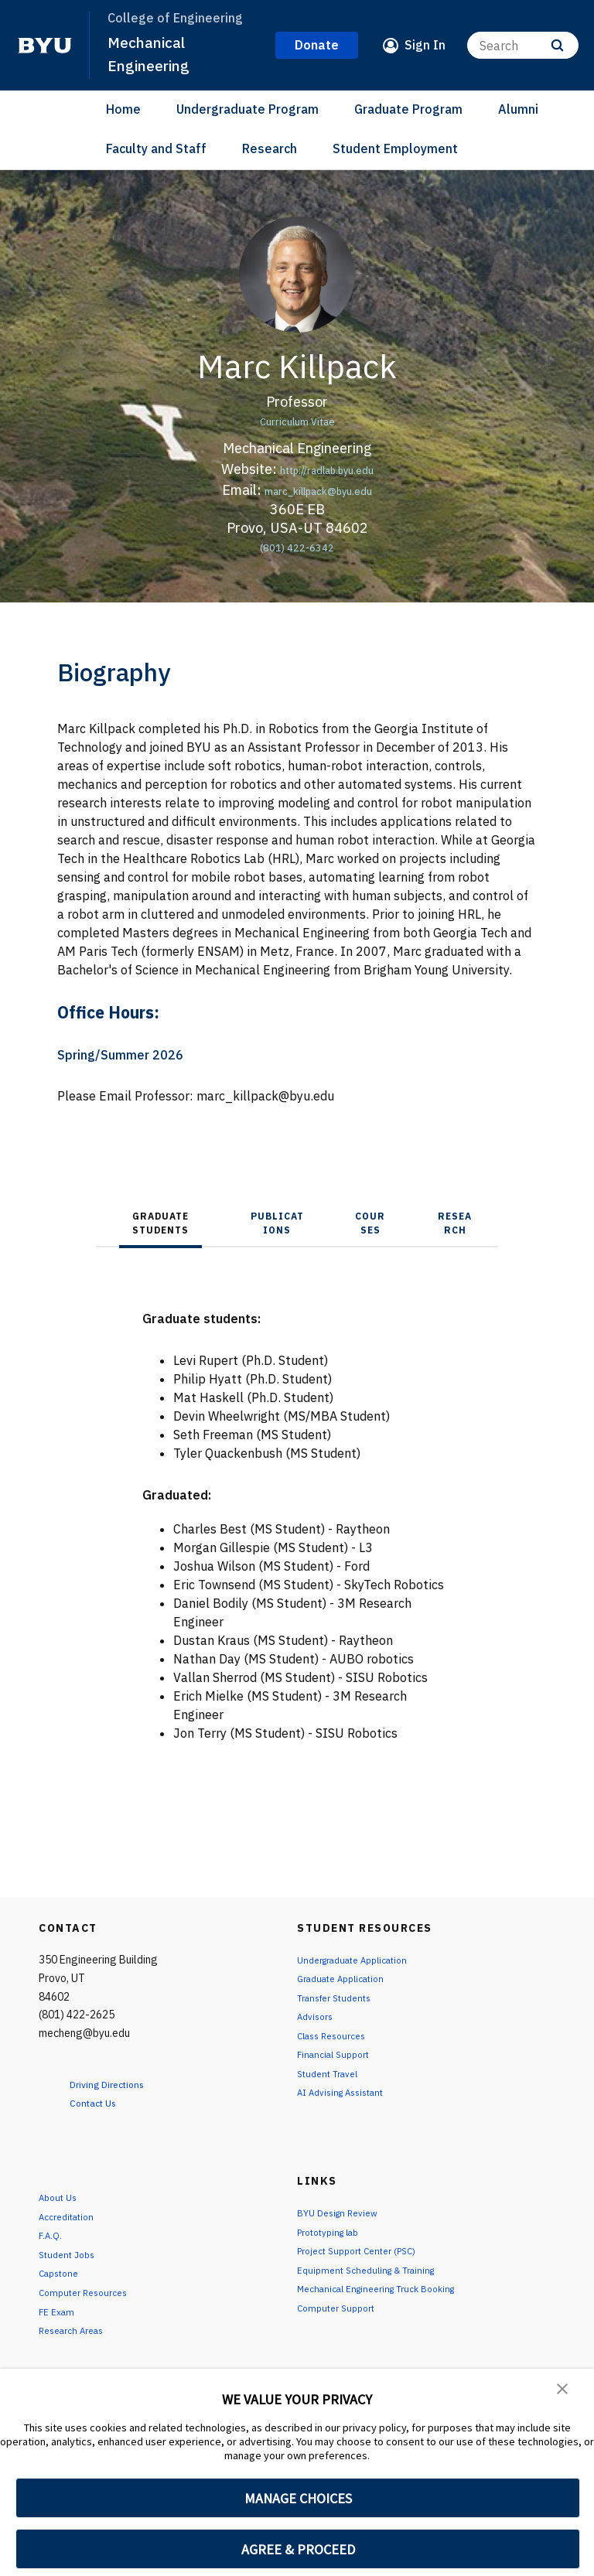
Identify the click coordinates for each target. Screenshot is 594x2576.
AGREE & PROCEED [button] (298, 2549)
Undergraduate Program (247, 109)
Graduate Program (408, 109)
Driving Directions (120, 2083)
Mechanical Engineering (154, 53)
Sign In (425, 45)
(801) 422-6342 (297, 546)
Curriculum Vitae (297, 420)
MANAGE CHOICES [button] (298, 2498)
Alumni (518, 109)
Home (123, 109)
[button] (563, 2391)
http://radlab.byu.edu (326, 469)
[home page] (45, 45)
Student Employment (395, 148)
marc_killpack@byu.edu (319, 490)
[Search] (523, 45)
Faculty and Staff (156, 148)
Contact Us (102, 2102)
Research (269, 148)
